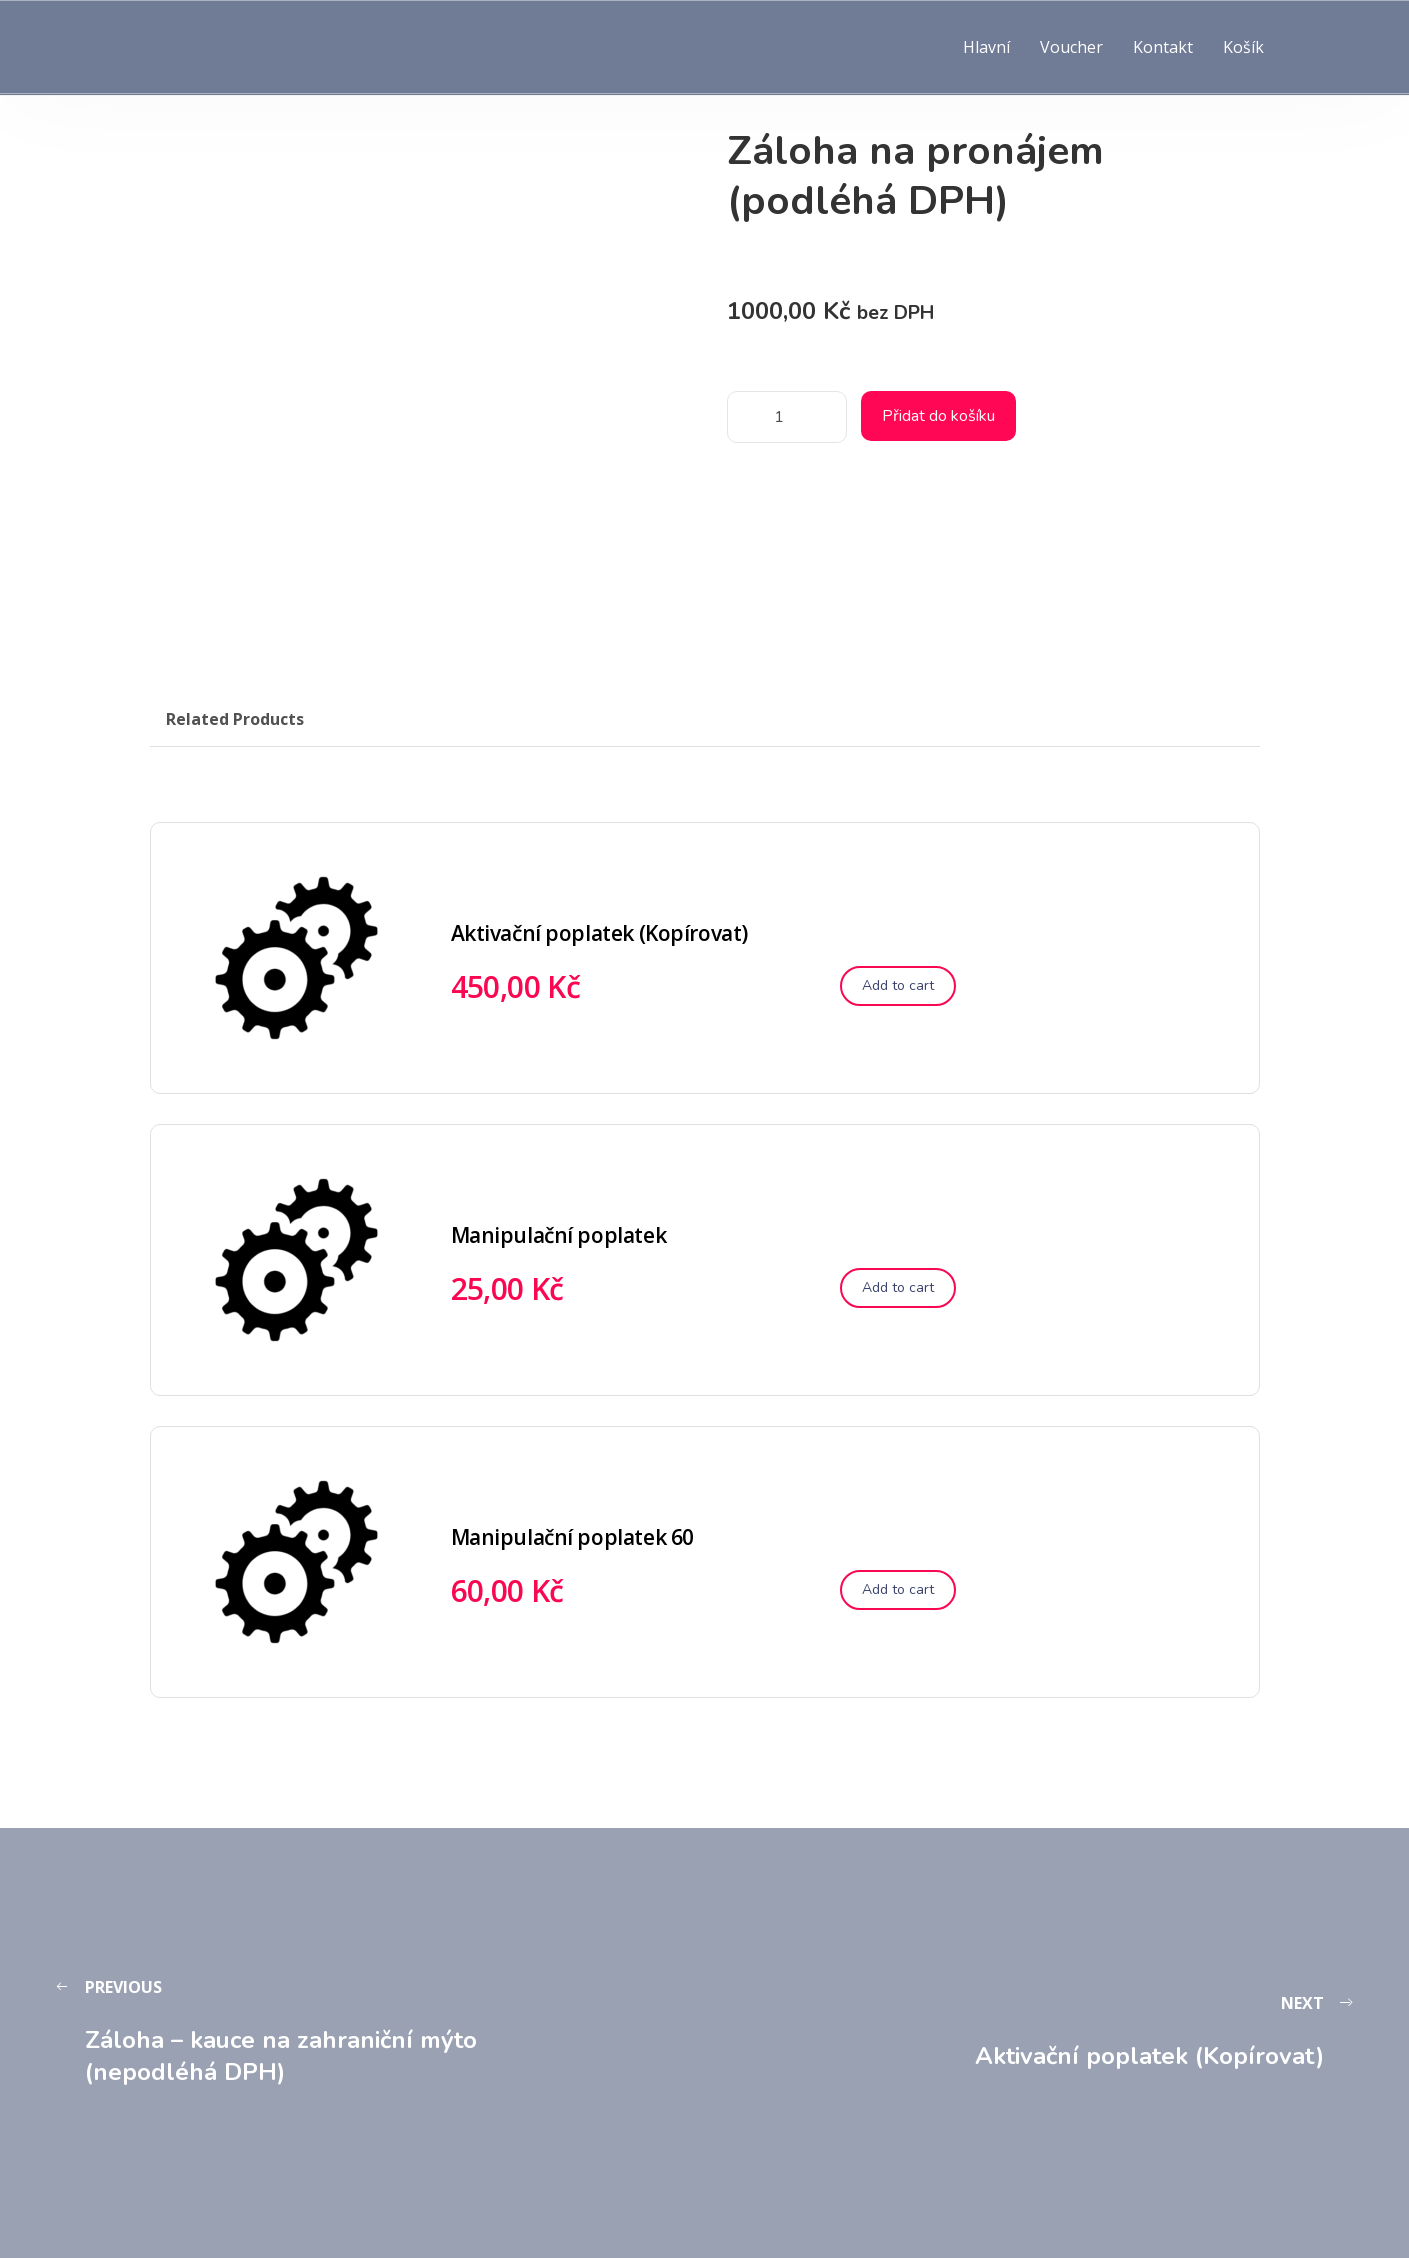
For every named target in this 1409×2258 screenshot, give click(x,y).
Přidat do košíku (938, 416)
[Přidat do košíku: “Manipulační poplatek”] (898, 1288)
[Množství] (787, 417)
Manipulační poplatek (559, 1235)
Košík (1243, 47)
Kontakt (1163, 47)
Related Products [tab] (235, 719)
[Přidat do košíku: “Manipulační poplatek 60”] (898, 1590)
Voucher (1071, 47)
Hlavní (986, 47)
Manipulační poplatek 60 (572, 1537)
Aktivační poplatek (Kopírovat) (599, 933)
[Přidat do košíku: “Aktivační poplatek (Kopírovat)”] (898, 986)
